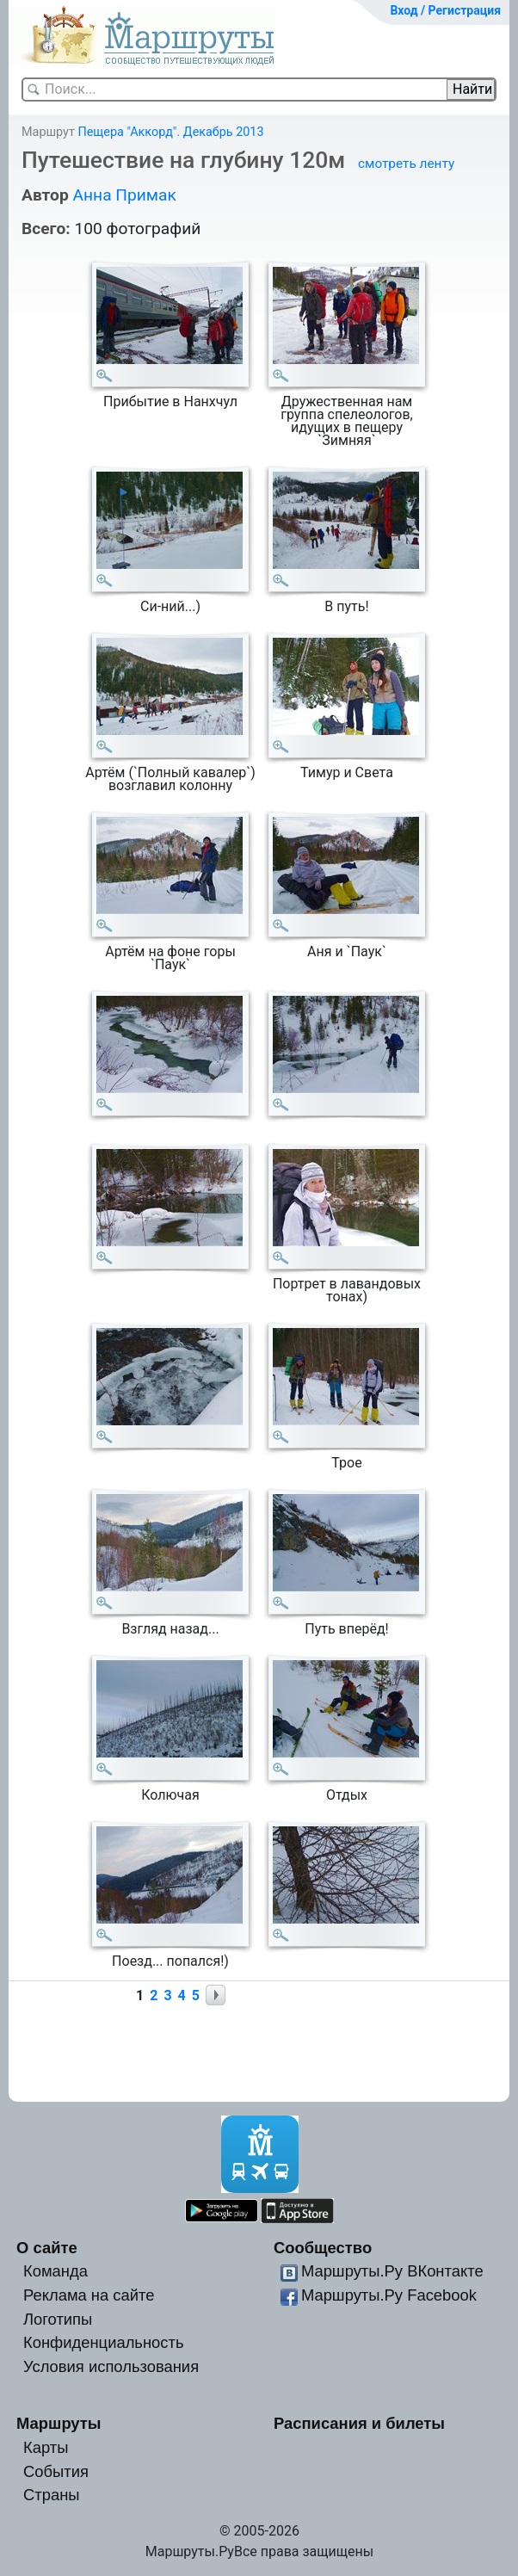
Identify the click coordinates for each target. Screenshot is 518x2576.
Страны (51, 2495)
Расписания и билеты (359, 2423)
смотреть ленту (406, 163)
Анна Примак (124, 195)
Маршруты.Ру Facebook (389, 2295)
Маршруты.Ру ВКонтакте (392, 2271)
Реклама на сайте (89, 2295)
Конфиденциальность (103, 2342)
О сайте (46, 2248)
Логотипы (57, 2319)
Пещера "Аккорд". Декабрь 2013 (170, 132)
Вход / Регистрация (445, 10)
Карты (45, 2447)
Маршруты (59, 2423)
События (56, 2471)
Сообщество (323, 2248)
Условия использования (111, 2366)
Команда (55, 2271)
